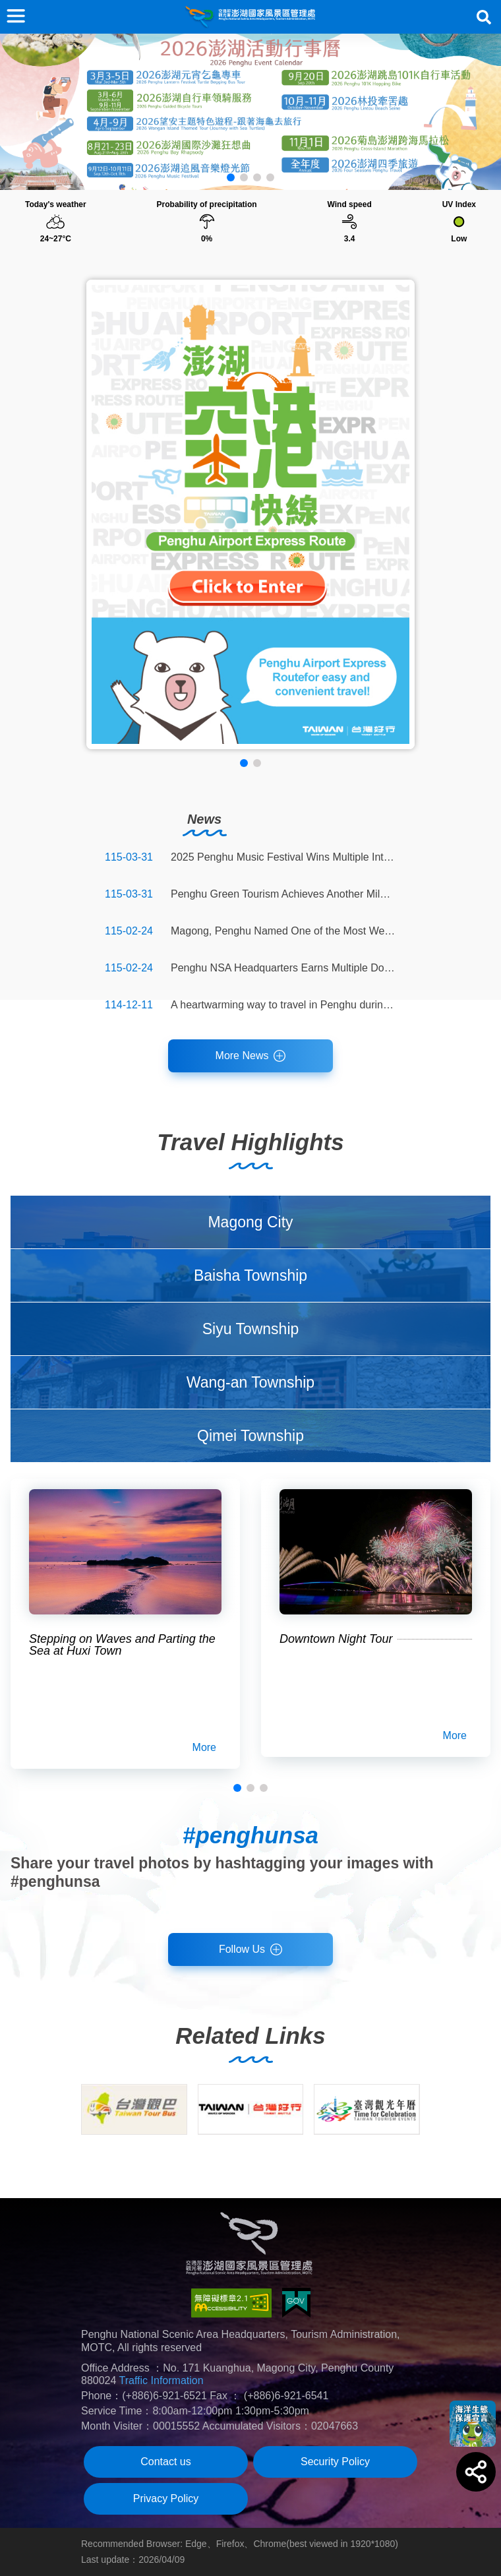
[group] (134, 2109)
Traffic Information (161, 2380)
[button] (231, 177)
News (204, 819)
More (204, 1747)
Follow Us (242, 1949)
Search (484, 17)
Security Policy (335, 2461)
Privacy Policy (166, 2498)
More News (242, 1055)
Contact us (165, 2461)
